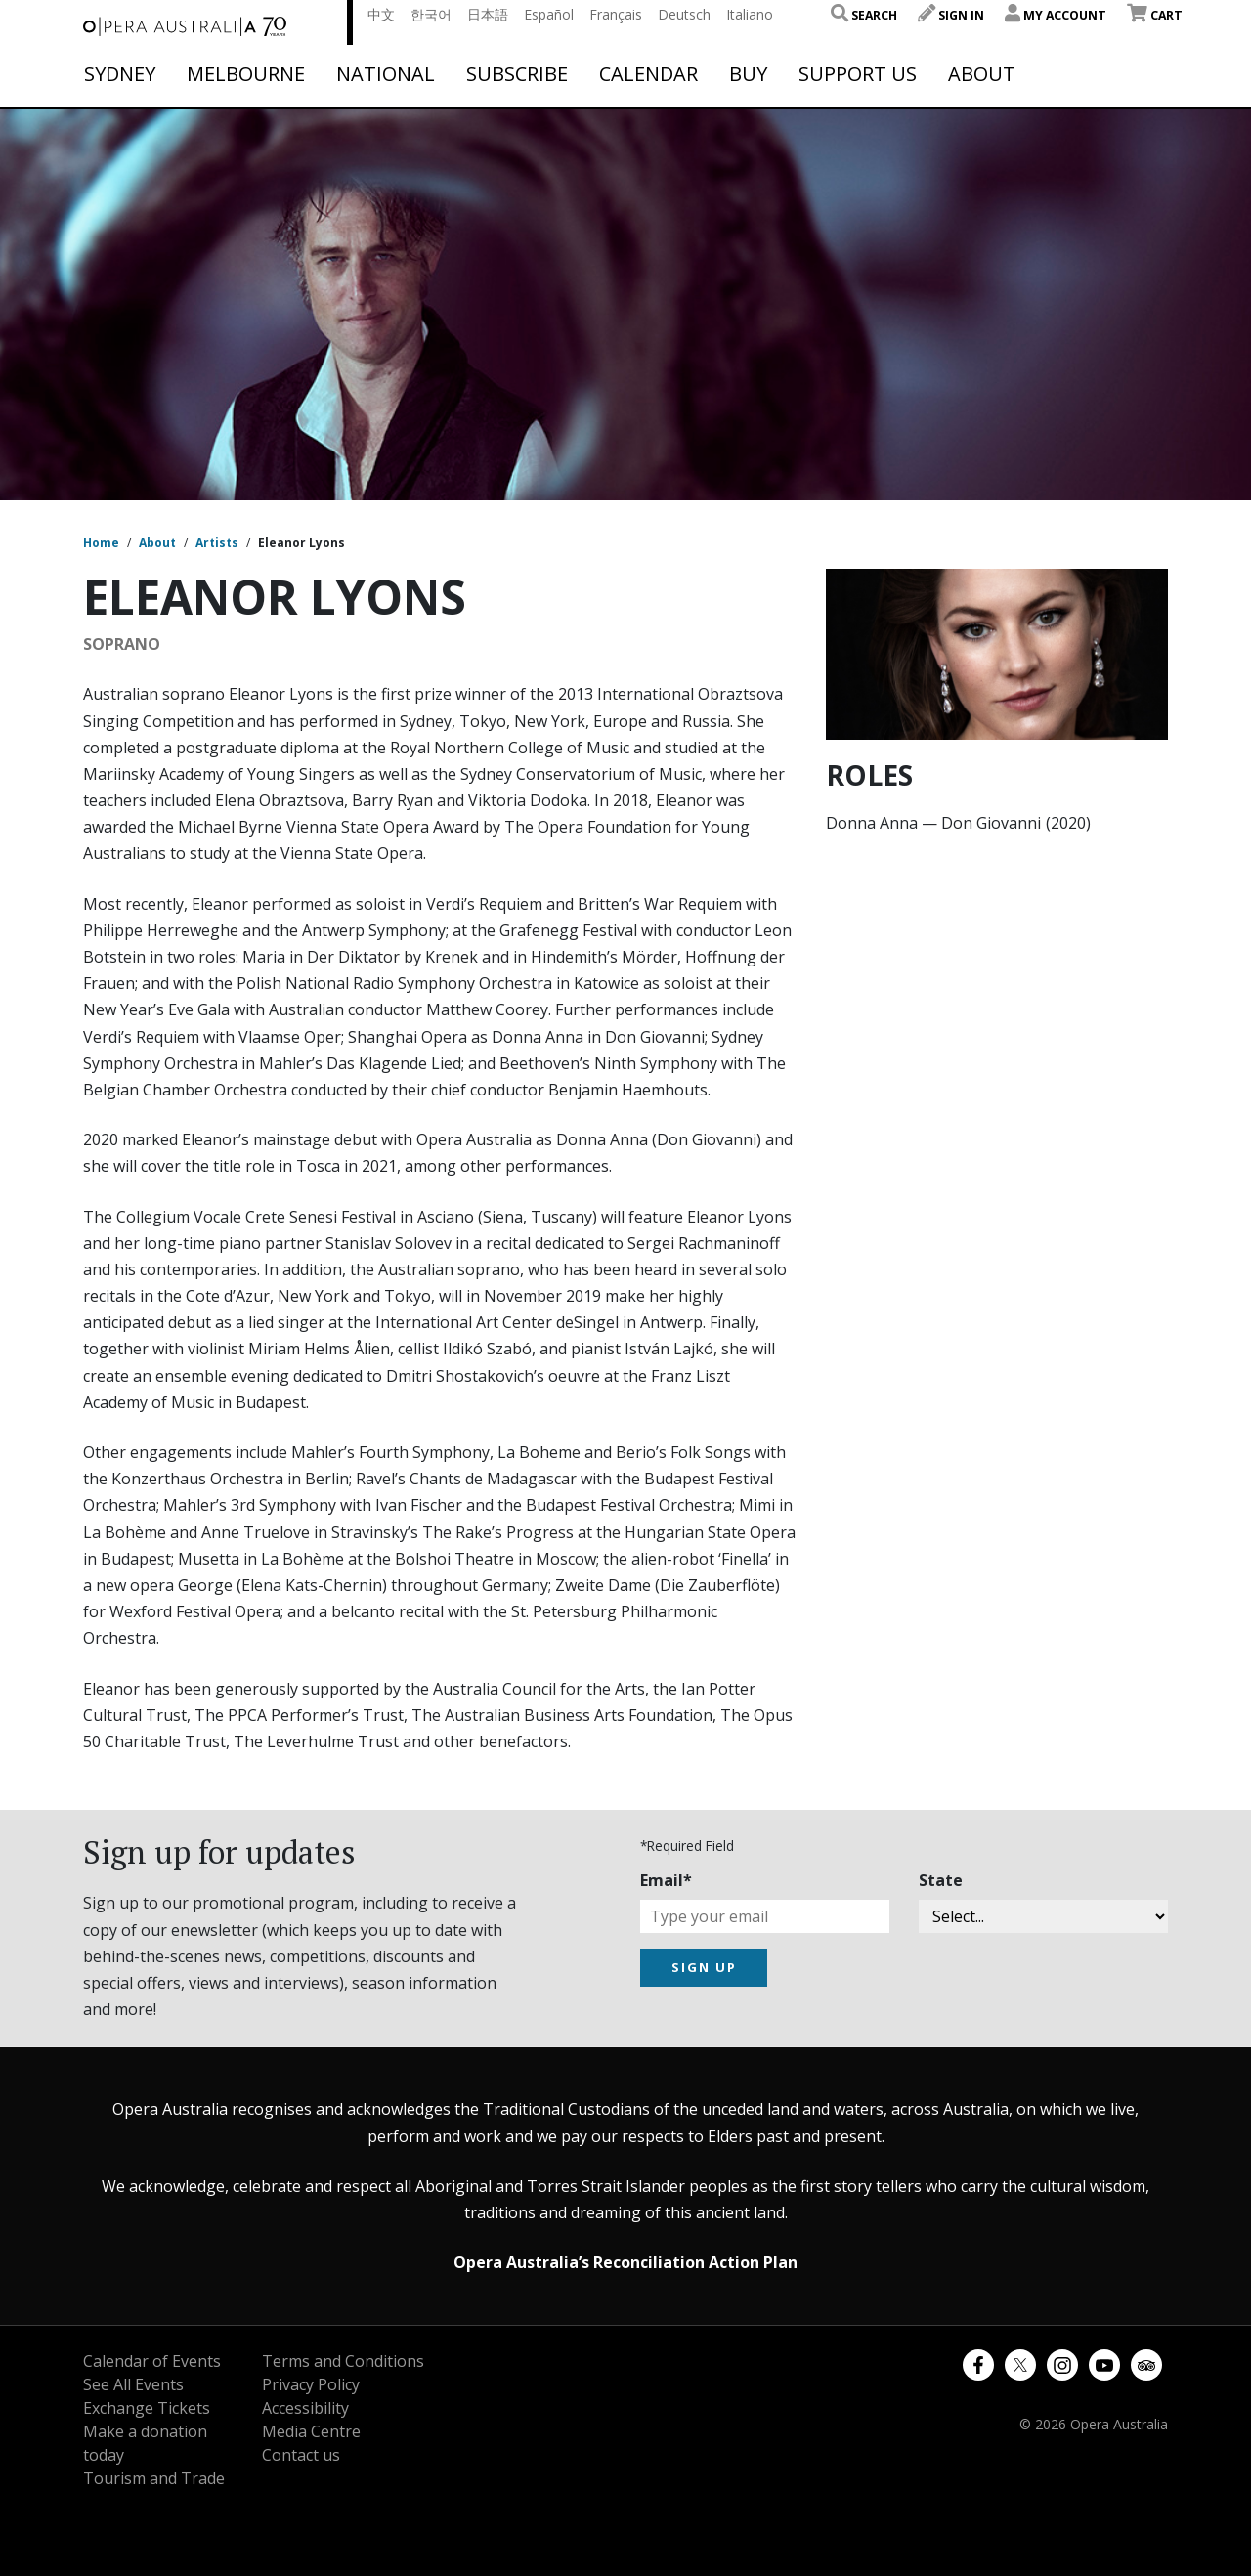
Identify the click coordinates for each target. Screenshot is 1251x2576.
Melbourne (246, 74)
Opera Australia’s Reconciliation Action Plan (625, 2262)
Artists (216, 543)
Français (615, 14)
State (941, 1880)
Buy (748, 74)
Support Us (857, 74)
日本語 (487, 14)
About (981, 74)
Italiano (749, 14)
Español (549, 14)
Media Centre (311, 2431)
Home (101, 543)
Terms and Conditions (343, 2361)
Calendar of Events (152, 2361)
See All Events (133, 2384)
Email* (666, 1880)
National (385, 74)
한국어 (431, 14)
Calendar (648, 74)
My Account (1055, 15)
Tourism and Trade (154, 2478)
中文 (381, 14)
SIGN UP (704, 1967)
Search (864, 15)
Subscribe (517, 74)
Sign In (951, 15)
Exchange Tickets (146, 2408)
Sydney (119, 74)
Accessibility (305, 2408)
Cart (1155, 15)
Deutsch (684, 14)
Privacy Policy (311, 2384)
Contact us (301, 2455)
